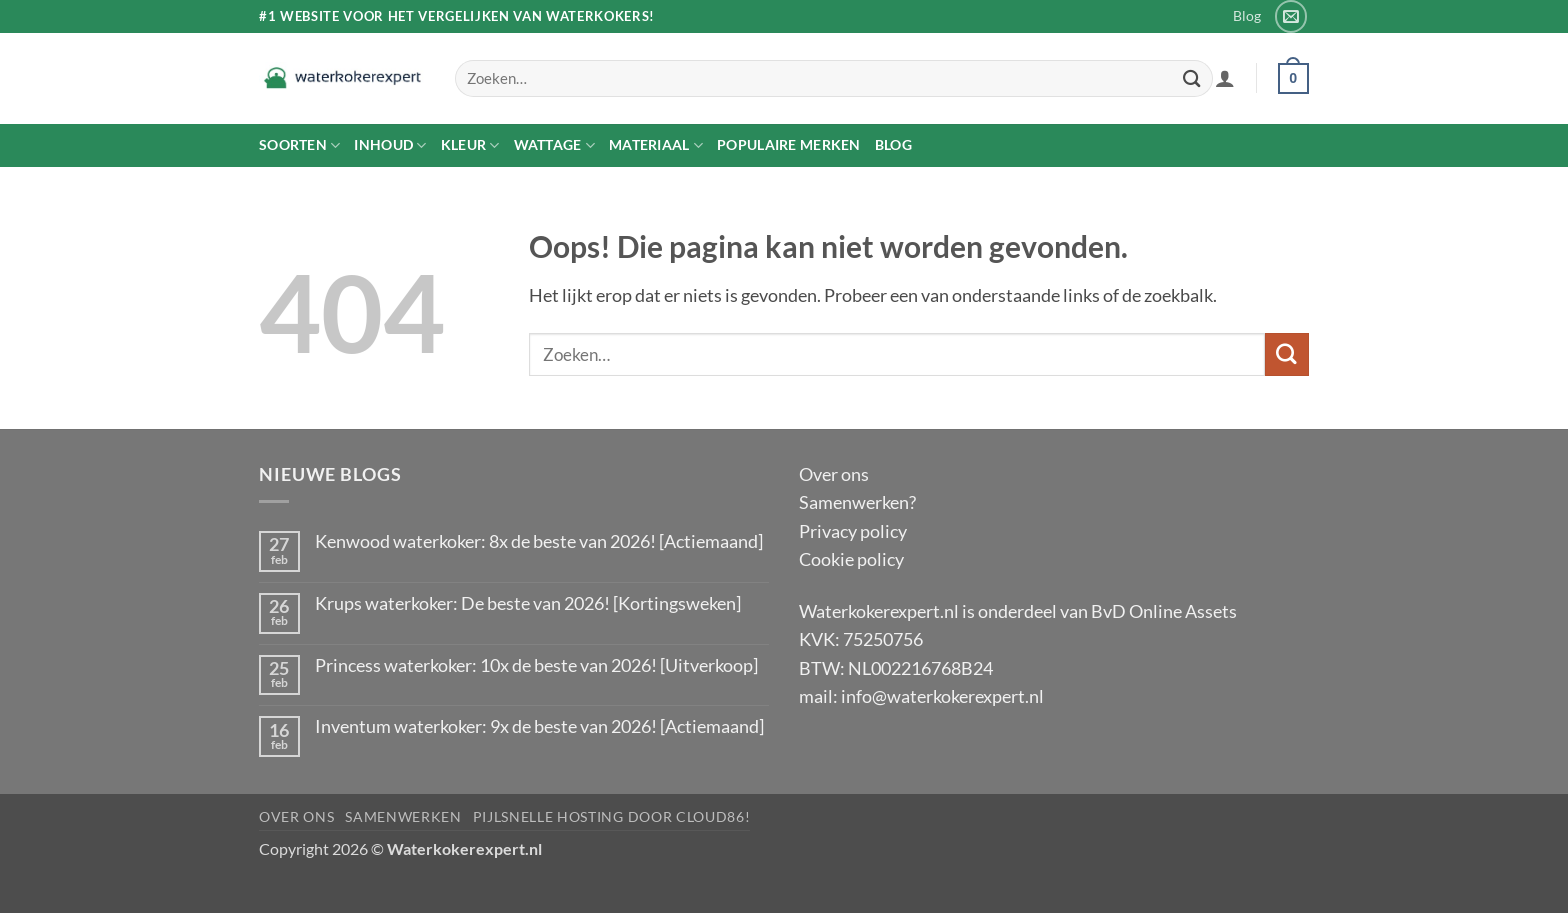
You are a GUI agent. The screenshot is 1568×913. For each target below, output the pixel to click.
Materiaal (656, 145)
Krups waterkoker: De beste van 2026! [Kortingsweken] (528, 603)
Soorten (299, 145)
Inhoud (390, 145)
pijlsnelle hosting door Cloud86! (612, 817)
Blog (1247, 15)
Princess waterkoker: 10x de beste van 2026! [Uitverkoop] (536, 665)
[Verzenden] (1192, 78)
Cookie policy (851, 559)
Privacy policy (853, 531)
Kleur (470, 145)
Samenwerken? (857, 502)
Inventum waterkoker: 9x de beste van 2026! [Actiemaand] (539, 726)
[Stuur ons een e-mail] (1291, 16)
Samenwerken (403, 817)
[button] (1225, 78)
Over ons (834, 474)
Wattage (554, 145)
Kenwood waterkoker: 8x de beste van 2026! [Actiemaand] (539, 541)
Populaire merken (789, 144)
